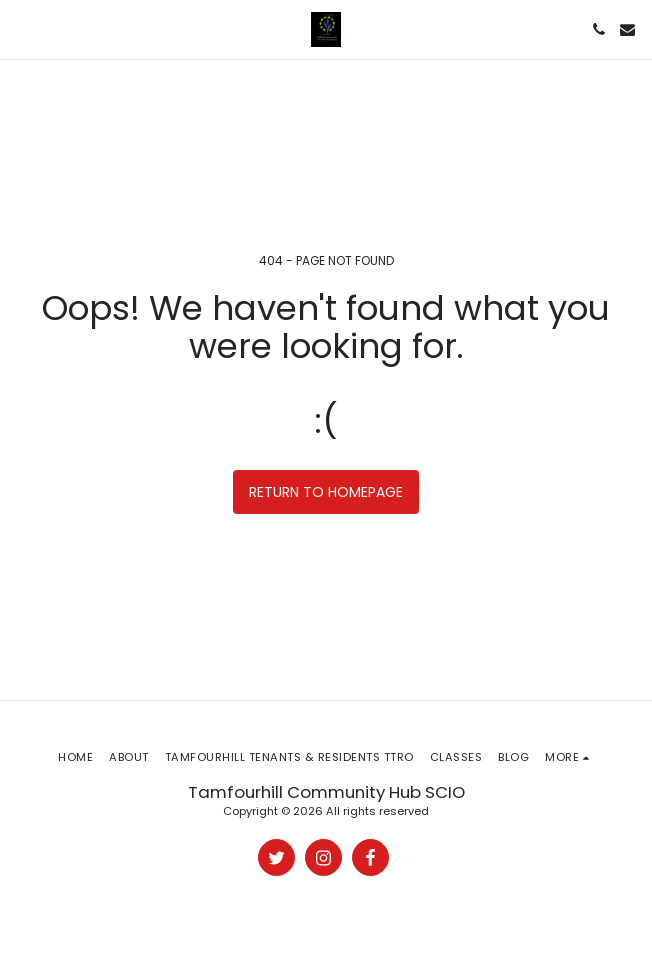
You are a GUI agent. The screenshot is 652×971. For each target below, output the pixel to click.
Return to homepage (326, 492)
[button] (22, 29)
